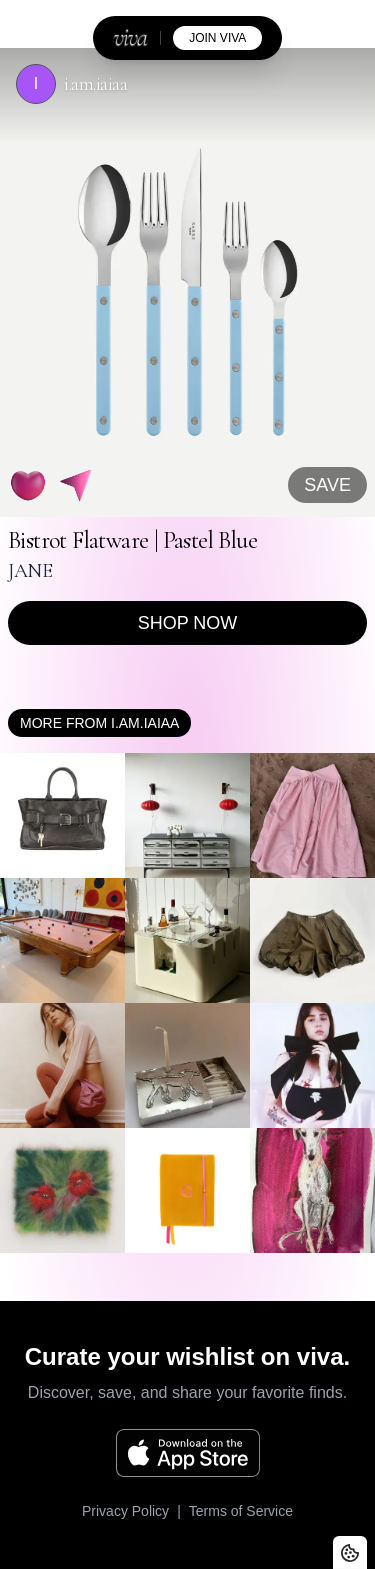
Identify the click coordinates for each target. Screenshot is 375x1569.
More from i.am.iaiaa (99, 723)
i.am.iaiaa (95, 84)
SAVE (327, 485)
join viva (217, 38)
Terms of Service (241, 1511)
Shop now (188, 623)
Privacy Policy (125, 1511)
